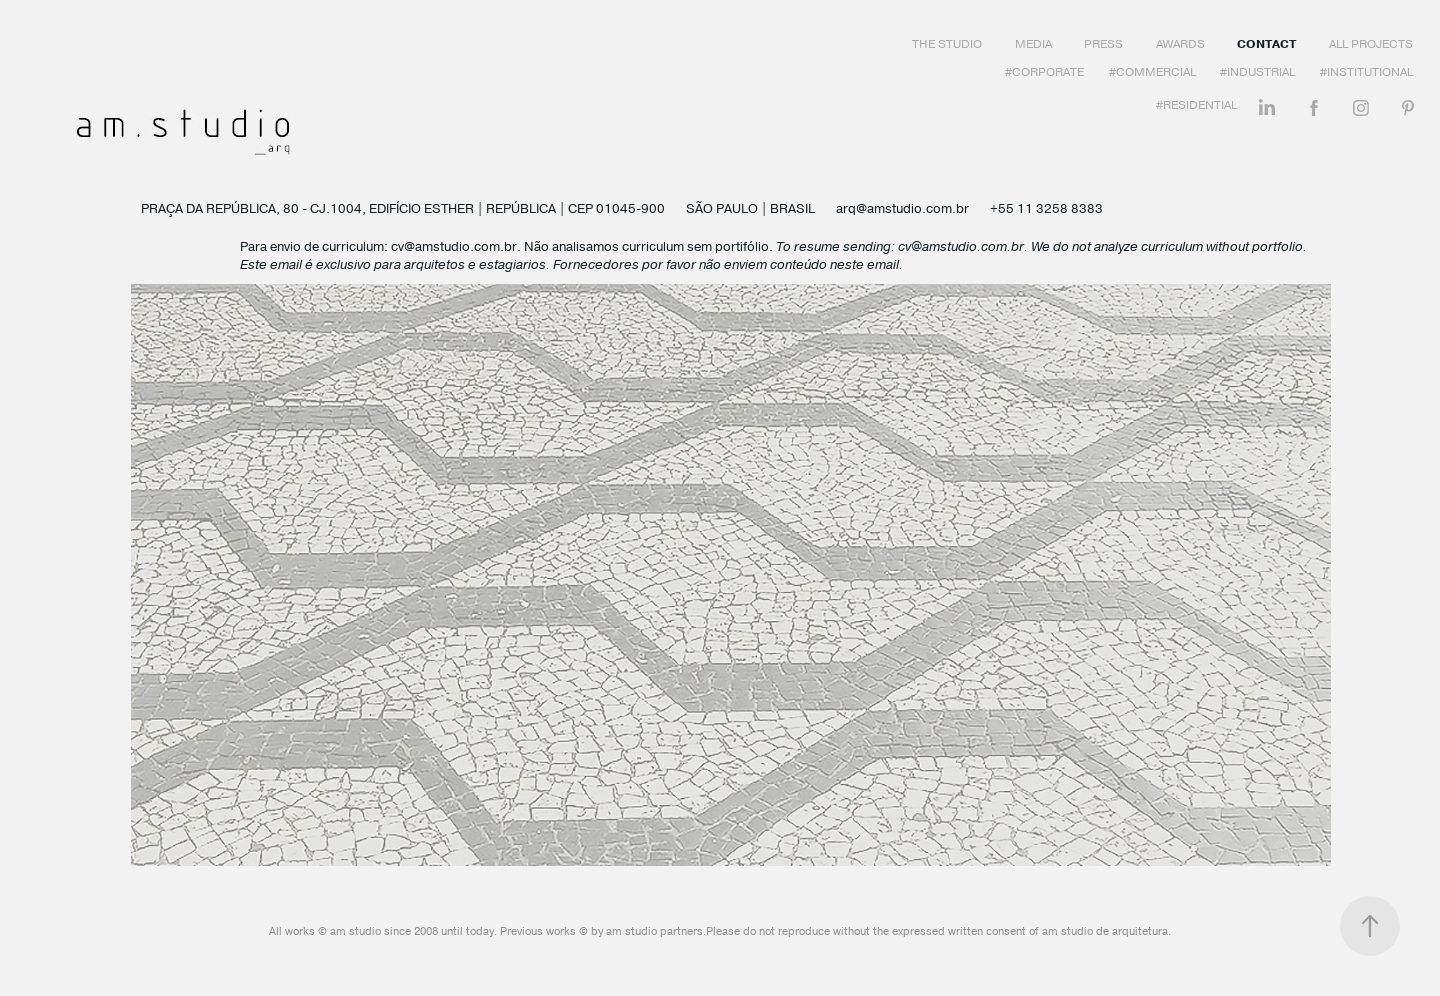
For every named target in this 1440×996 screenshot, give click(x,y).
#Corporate (1044, 72)
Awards (1180, 44)
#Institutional (1366, 72)
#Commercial (1152, 72)
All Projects (1371, 44)
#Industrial (1257, 72)
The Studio (947, 44)
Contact (1266, 44)
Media (1033, 44)
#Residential (1196, 105)
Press (1103, 44)
